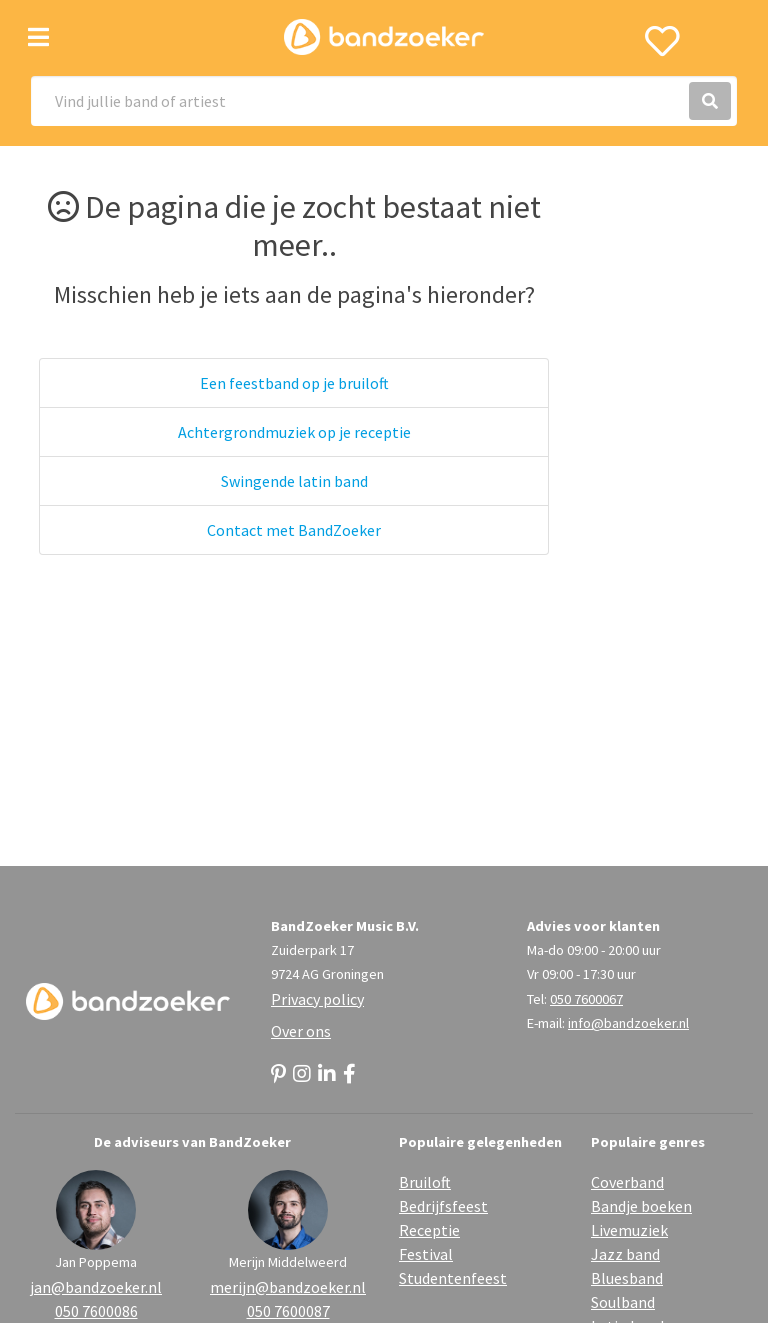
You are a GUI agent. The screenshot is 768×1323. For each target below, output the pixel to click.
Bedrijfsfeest (443, 1206)
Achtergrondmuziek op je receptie (294, 432)
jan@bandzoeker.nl (96, 1287)
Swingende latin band (294, 481)
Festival (426, 1254)
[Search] (384, 101)
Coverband (627, 1182)
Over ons (301, 1031)
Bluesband (627, 1278)
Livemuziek (629, 1230)
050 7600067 (586, 999)
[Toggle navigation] (38, 37)
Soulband (623, 1302)
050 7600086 (96, 1311)
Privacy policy (317, 999)
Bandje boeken (641, 1206)
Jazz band (625, 1254)
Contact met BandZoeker (294, 530)
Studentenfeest (453, 1278)
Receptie (429, 1230)
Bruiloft (425, 1182)
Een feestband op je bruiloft (294, 383)
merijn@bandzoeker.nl (288, 1287)
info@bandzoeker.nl (628, 1023)
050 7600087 (288, 1311)
